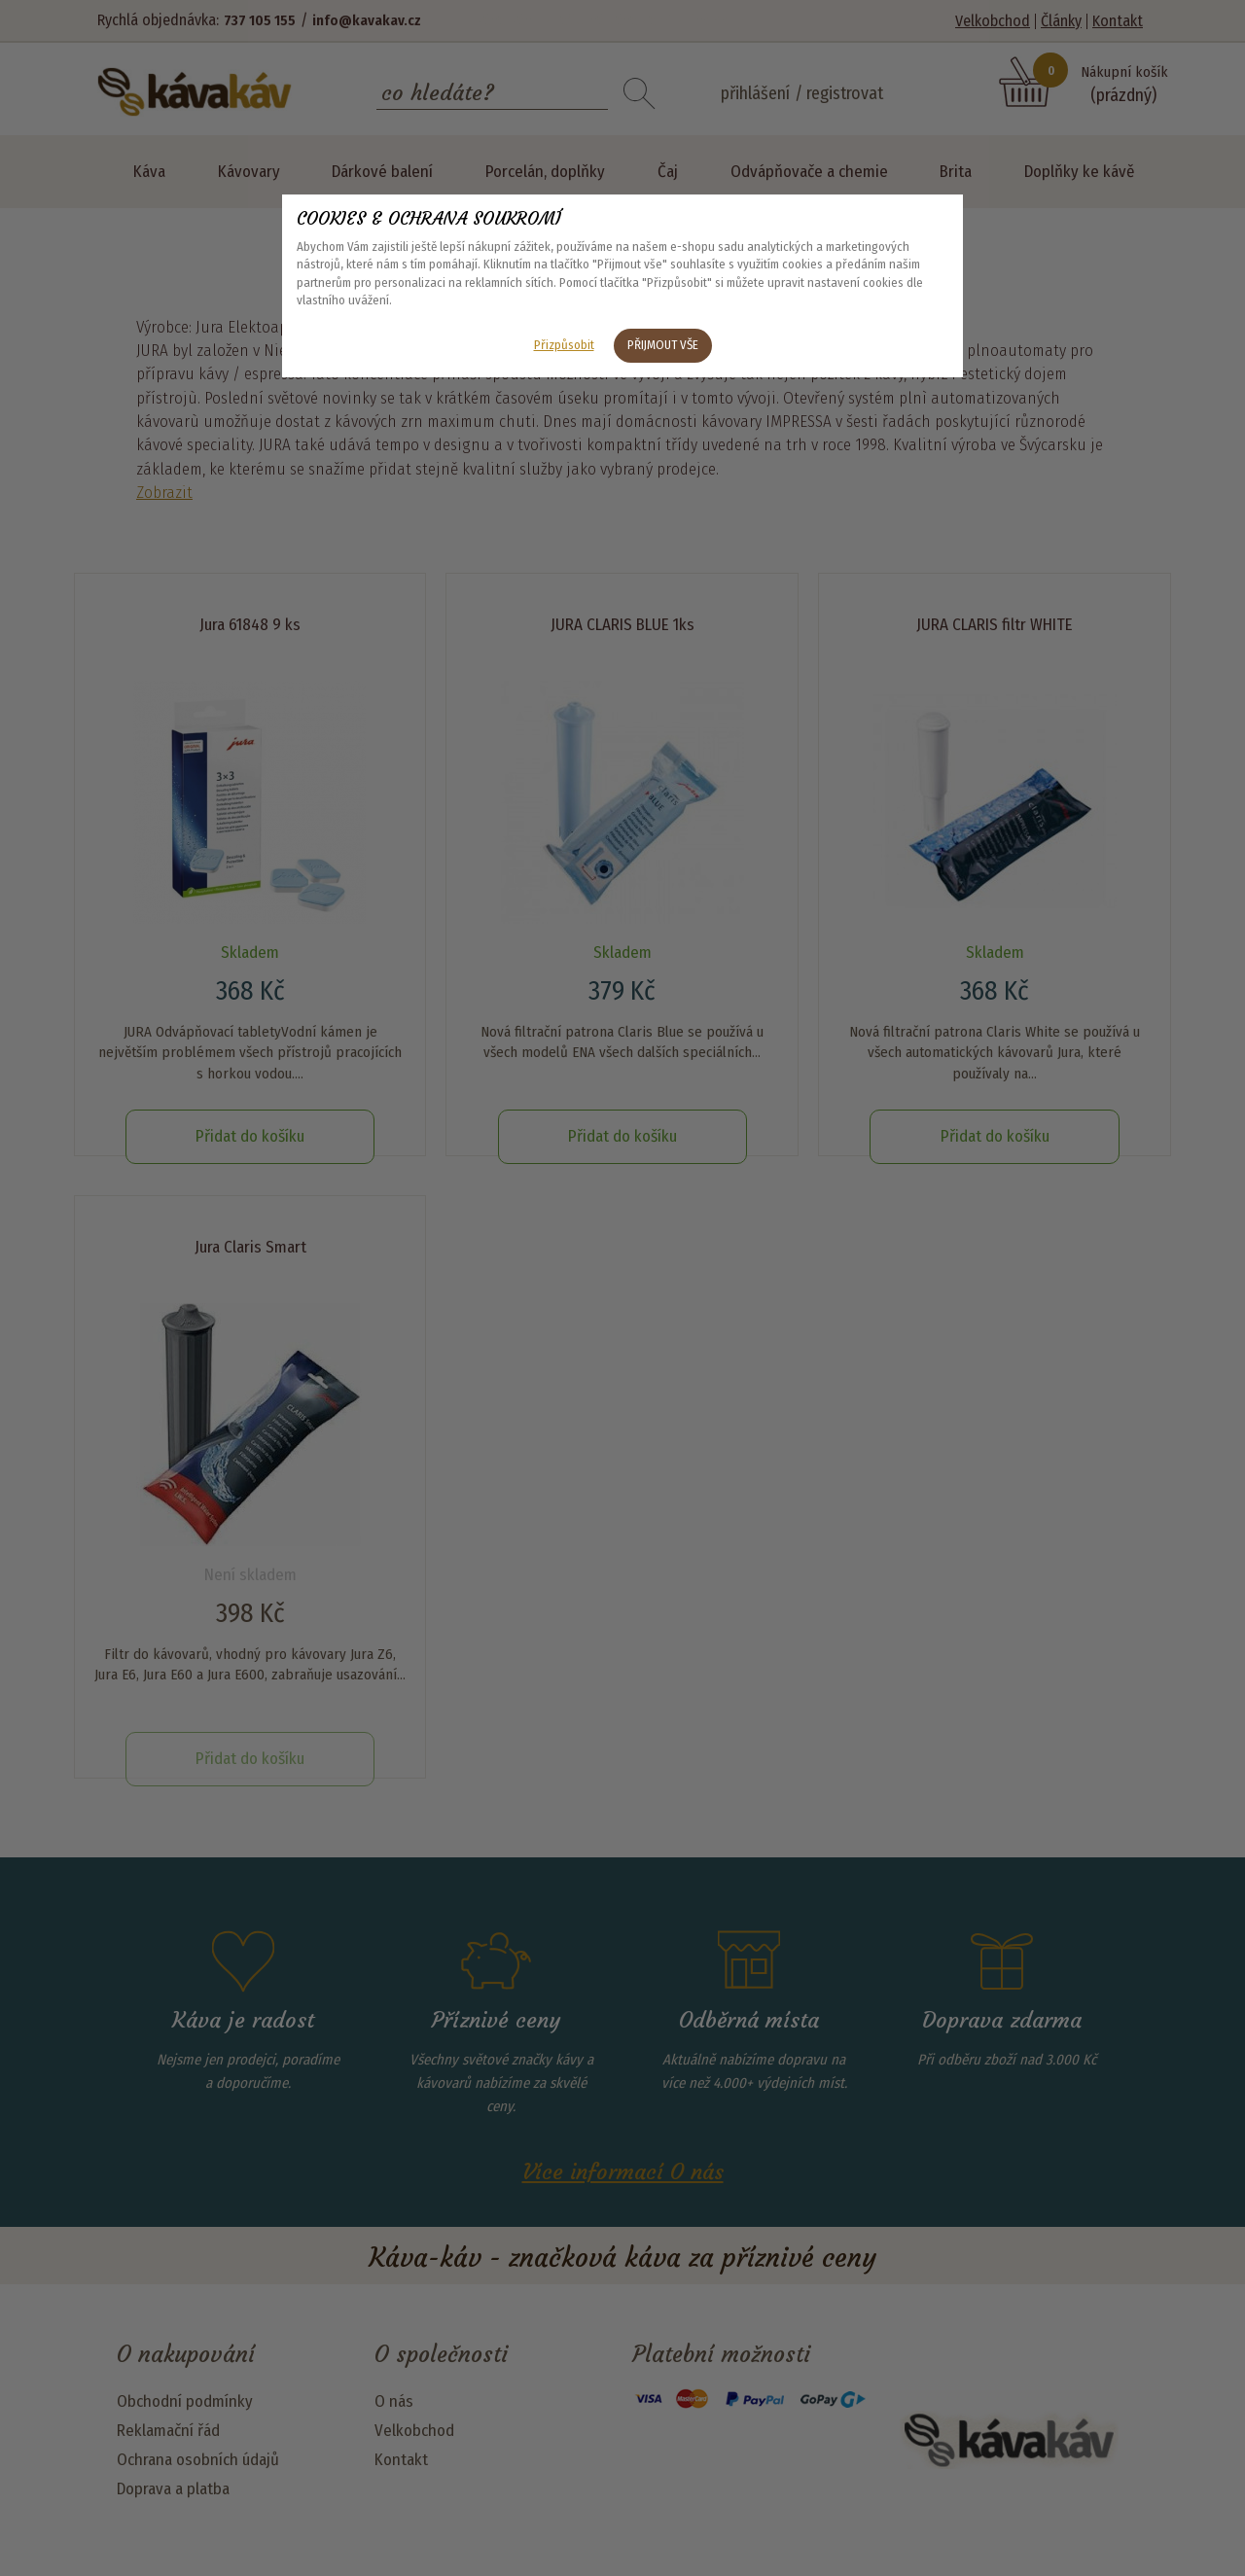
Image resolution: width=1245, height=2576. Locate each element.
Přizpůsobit (564, 344)
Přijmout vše (662, 344)
